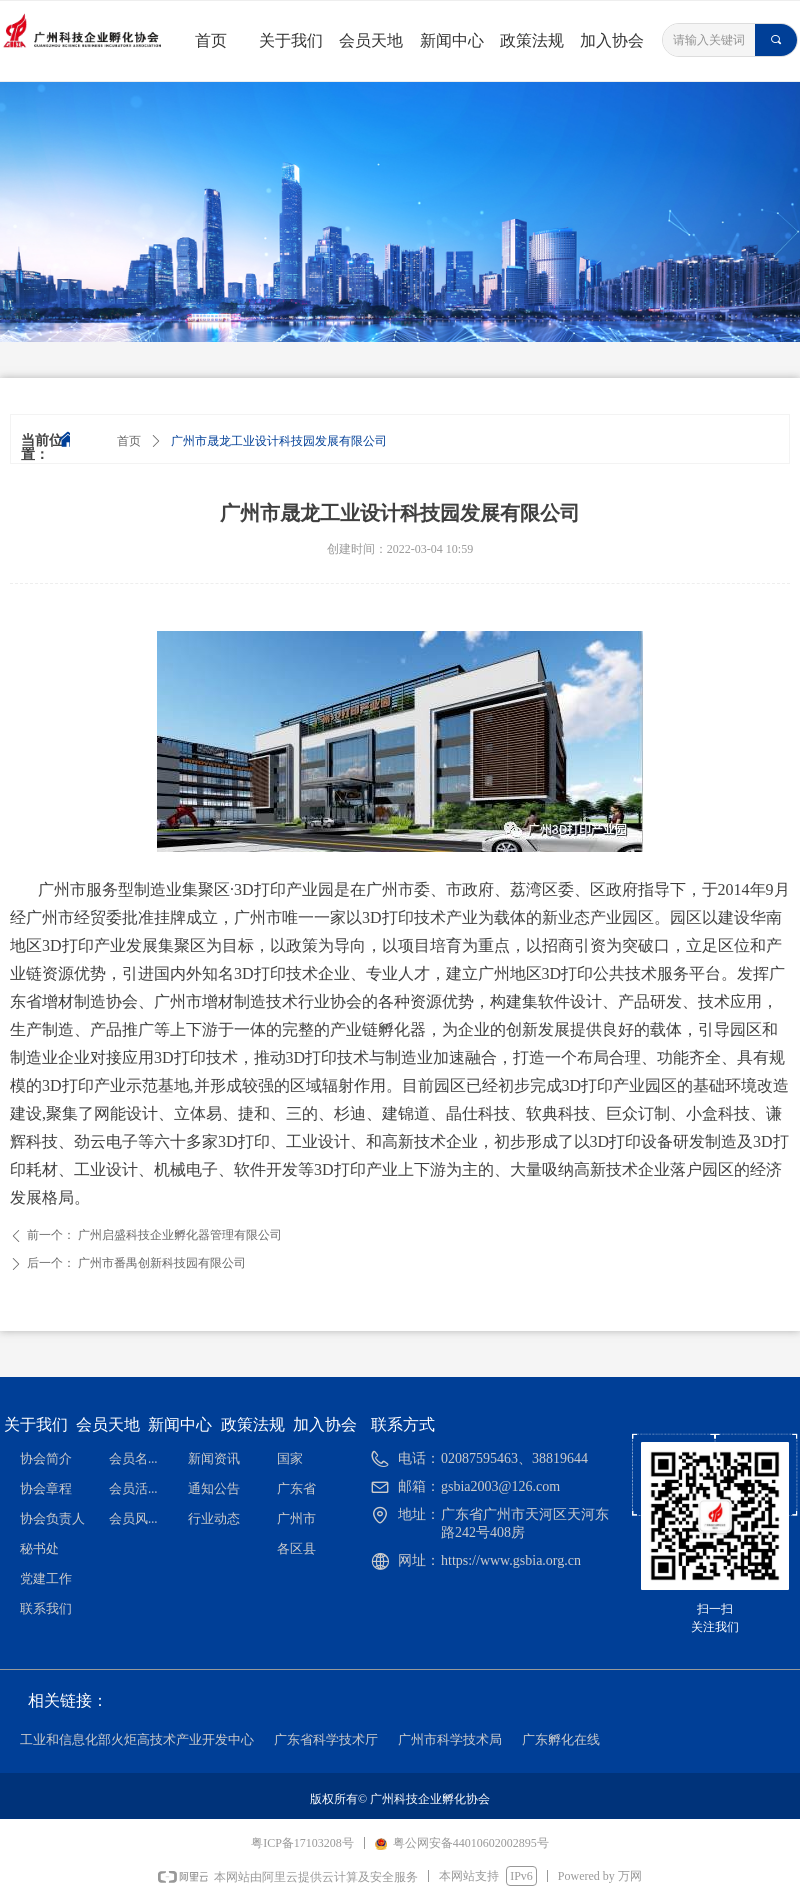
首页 (129, 441)
